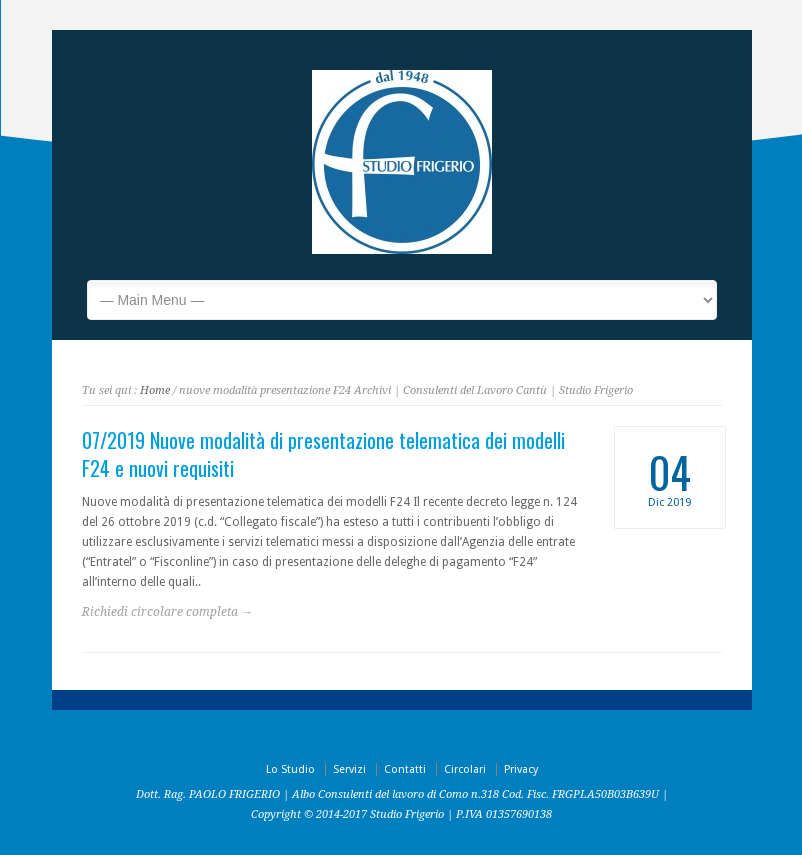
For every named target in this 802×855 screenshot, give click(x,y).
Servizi (349, 769)
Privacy (521, 769)
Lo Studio (290, 769)
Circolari (465, 769)
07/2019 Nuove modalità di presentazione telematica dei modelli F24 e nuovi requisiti (323, 454)
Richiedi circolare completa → (167, 612)
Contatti (405, 769)
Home (155, 390)
